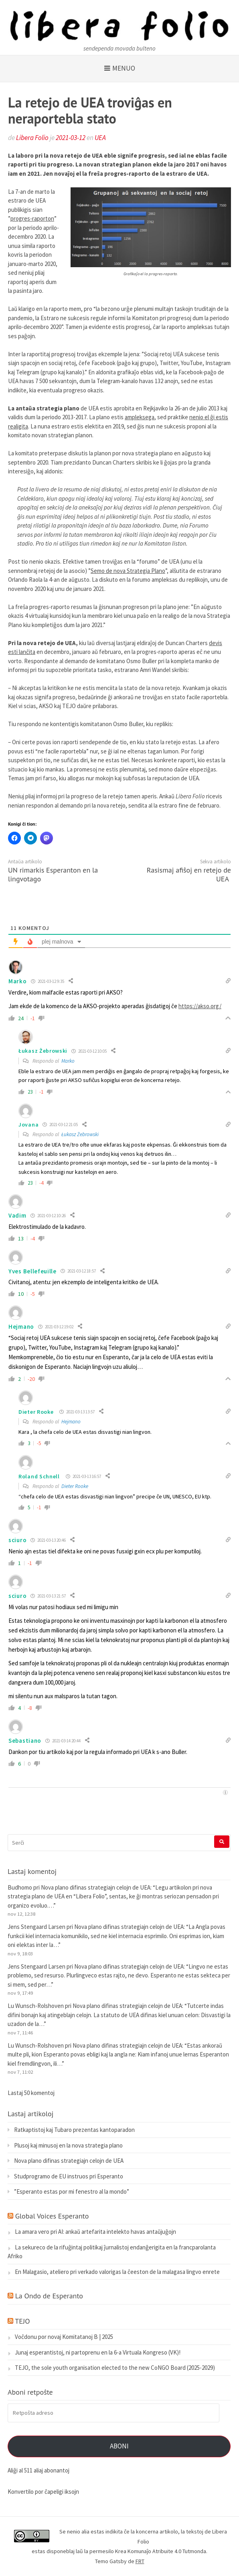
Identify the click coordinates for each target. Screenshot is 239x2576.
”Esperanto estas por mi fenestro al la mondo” (71, 2191)
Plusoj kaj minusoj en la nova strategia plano (68, 2145)
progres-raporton (32, 218)
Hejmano (21, 1326)
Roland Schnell (39, 1476)
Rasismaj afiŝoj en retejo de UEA (189, 874)
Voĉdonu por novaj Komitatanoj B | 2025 (64, 2337)
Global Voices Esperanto (52, 2216)
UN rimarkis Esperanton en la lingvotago (53, 874)
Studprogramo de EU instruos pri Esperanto (68, 2176)
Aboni (119, 2446)
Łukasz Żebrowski (80, 1134)
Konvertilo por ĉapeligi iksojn (43, 2491)
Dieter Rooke (35, 1411)
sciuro (17, 1540)
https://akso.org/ (199, 1006)
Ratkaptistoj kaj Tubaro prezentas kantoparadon (74, 2129)
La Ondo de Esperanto (49, 2295)
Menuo (123, 68)
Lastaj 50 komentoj (31, 2093)
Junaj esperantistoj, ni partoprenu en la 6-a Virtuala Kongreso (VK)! (97, 2352)
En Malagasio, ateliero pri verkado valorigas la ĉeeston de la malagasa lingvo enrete (117, 2272)
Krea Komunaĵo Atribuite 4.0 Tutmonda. (161, 2551)
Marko (68, 1061)
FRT (140, 2561)
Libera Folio (32, 137)
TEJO (22, 2321)
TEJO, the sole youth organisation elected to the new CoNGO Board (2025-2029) (115, 2367)
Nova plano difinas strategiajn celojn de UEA (95, 1887)
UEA (100, 137)
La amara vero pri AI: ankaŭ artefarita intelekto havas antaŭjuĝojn (95, 2231)
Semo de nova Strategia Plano (128, 570)
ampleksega (139, 417)
